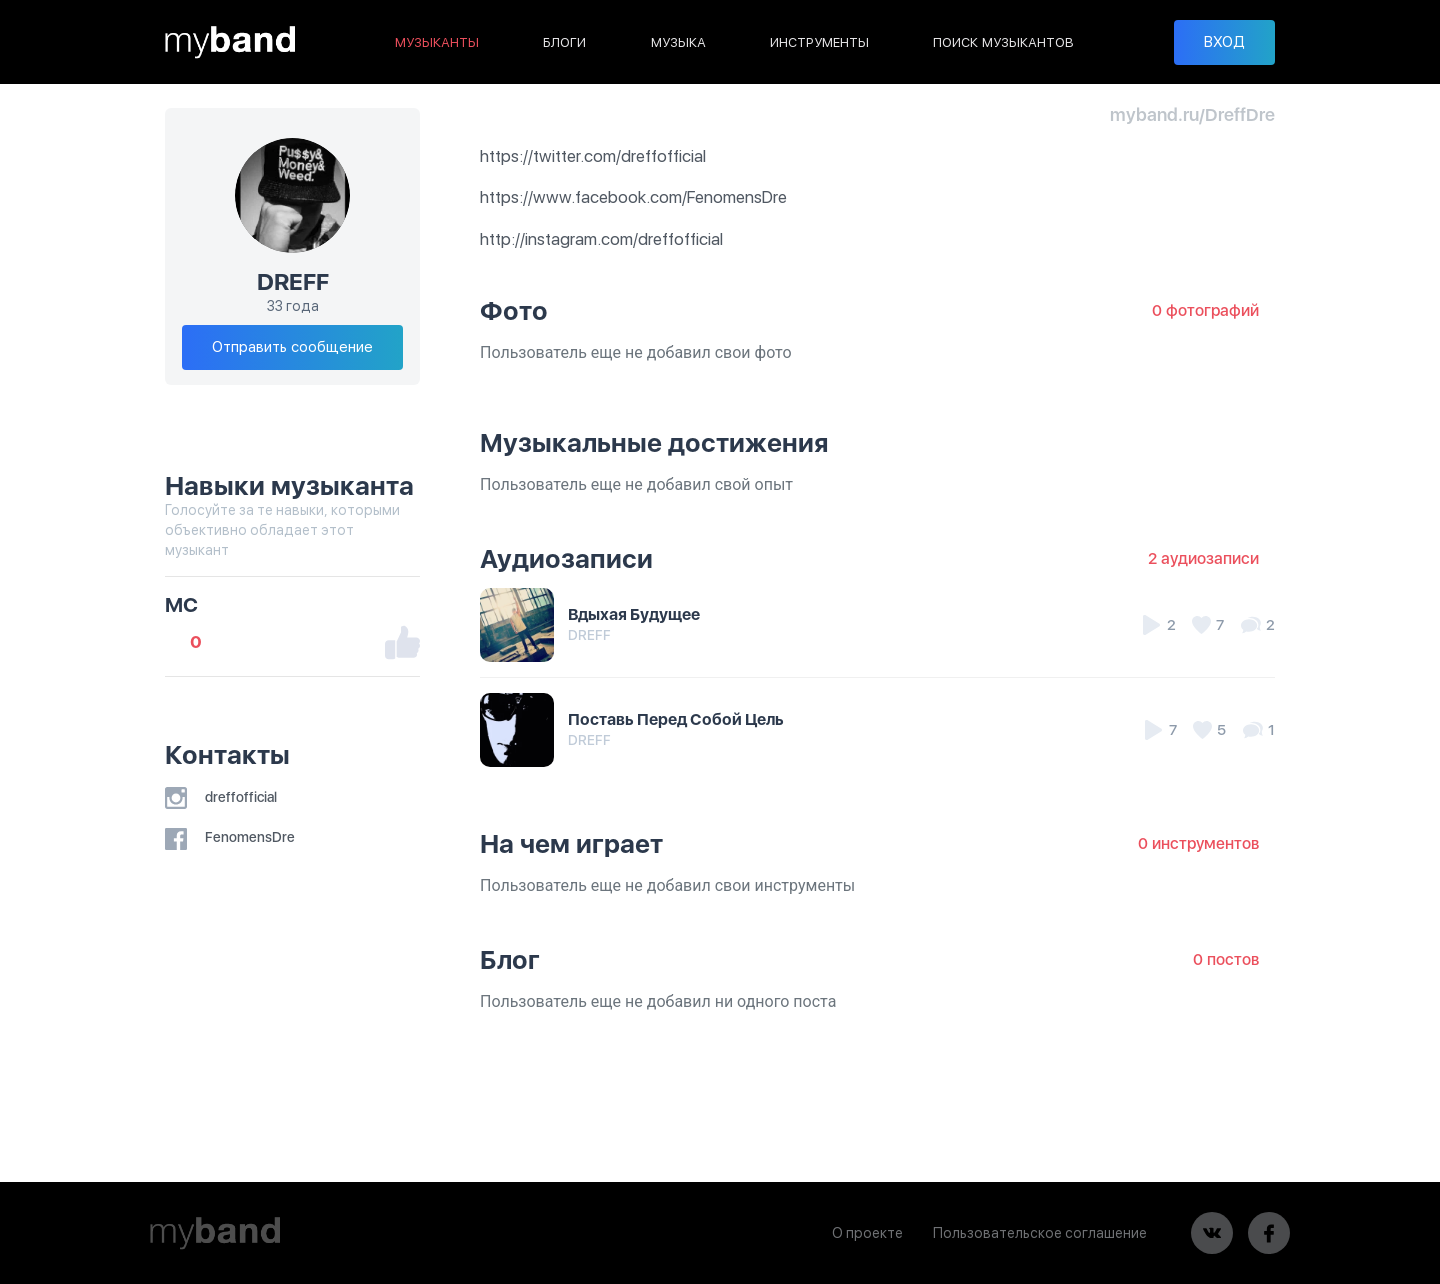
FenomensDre (230, 837)
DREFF (589, 635)
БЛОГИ (564, 42)
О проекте (866, 1233)
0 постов (1226, 959)
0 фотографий (1205, 310)
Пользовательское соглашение (1039, 1233)
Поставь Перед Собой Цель (676, 719)
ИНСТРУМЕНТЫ (819, 42)
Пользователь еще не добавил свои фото (636, 352)
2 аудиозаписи (1203, 558)
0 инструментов (1198, 843)
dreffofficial (221, 797)
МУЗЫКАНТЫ (437, 42)
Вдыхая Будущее (634, 614)
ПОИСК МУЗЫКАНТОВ (1003, 42)
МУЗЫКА (678, 42)
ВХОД (1224, 42)
